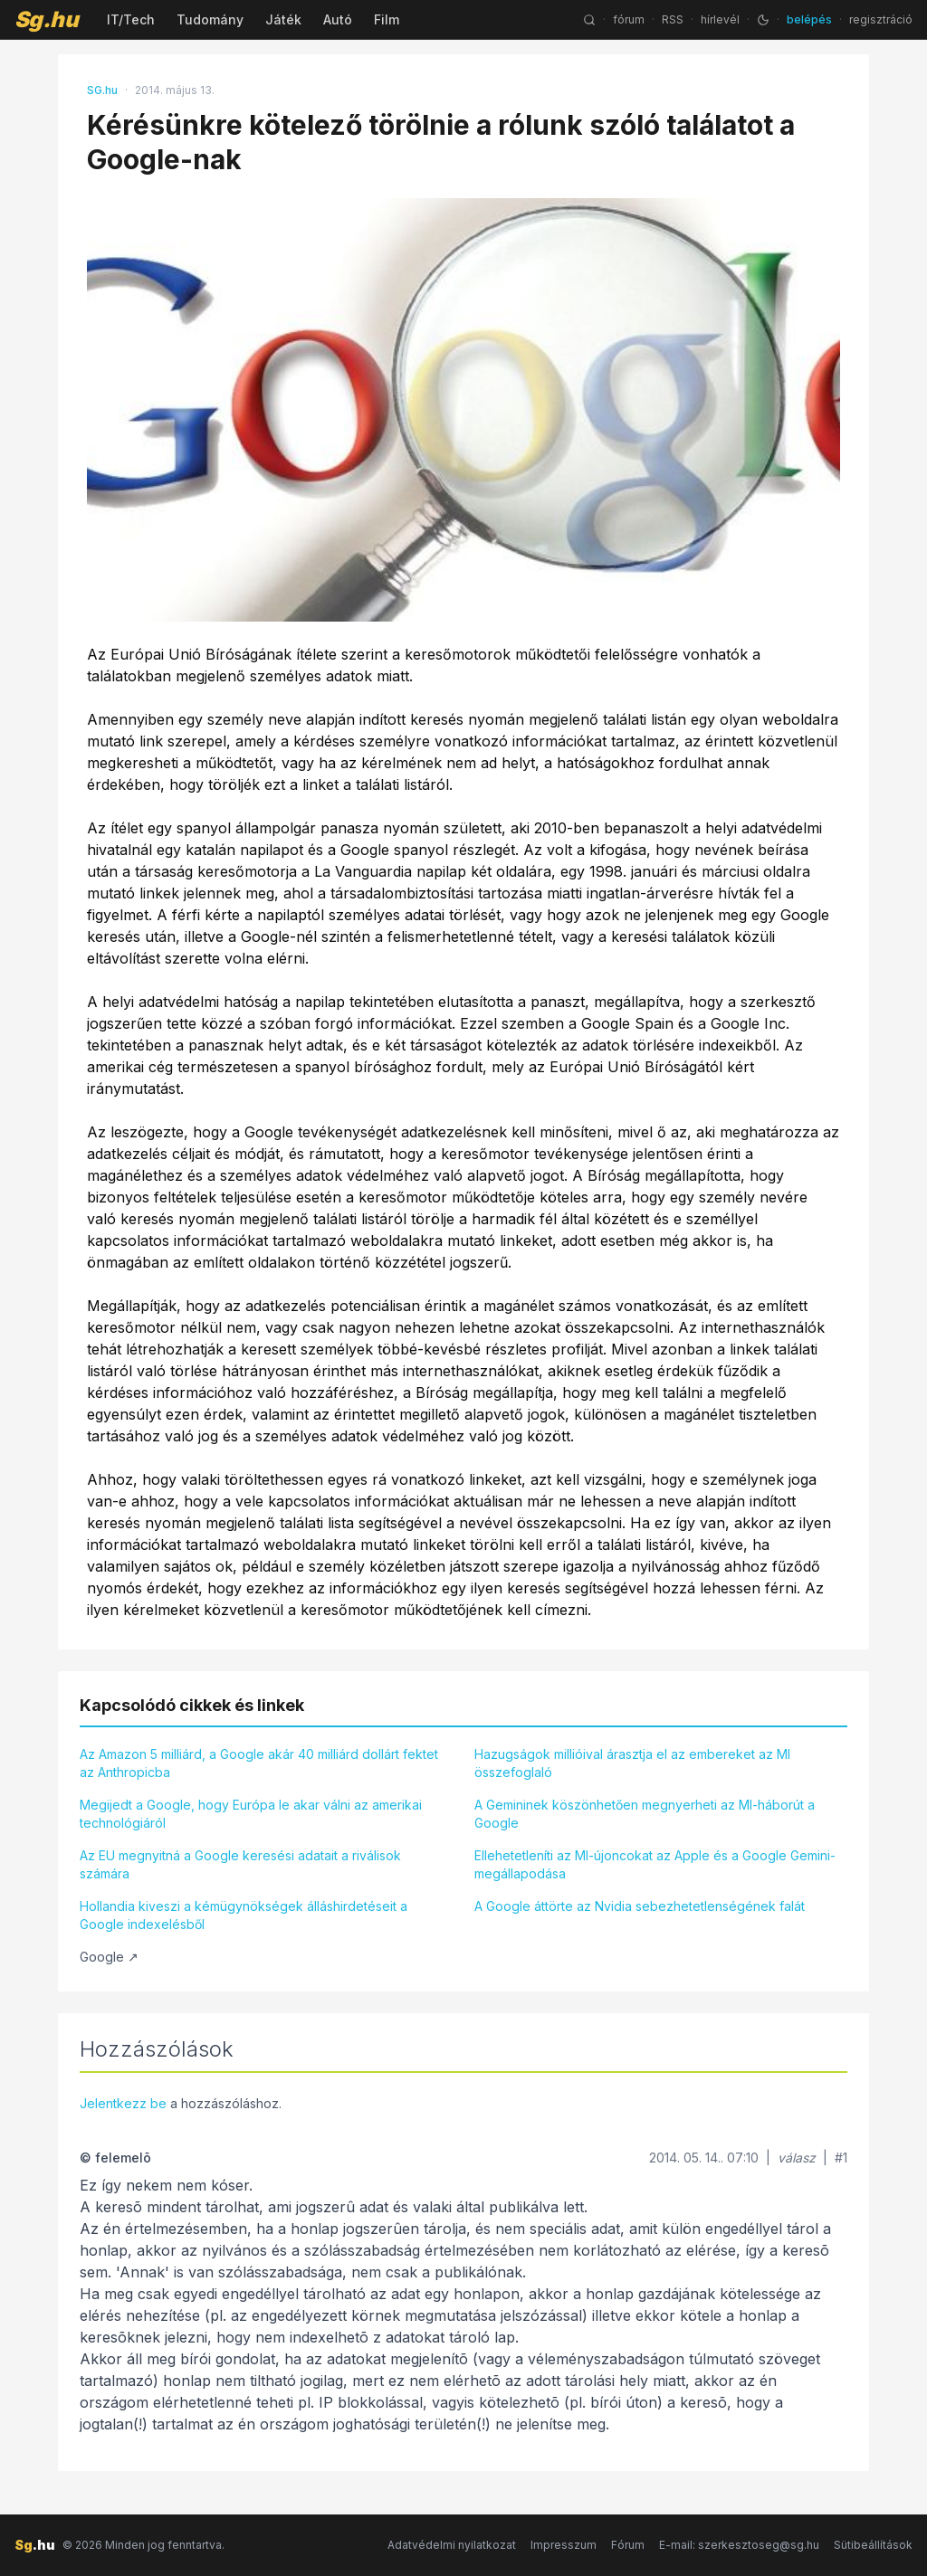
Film (386, 19)
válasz (797, 2157)
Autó (337, 19)
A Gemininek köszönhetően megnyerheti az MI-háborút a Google (644, 1813)
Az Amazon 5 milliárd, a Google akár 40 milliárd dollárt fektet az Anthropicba (259, 1763)
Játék (283, 19)
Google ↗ (109, 1956)
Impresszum (563, 2545)
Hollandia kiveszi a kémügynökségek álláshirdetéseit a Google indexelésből (243, 1915)
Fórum (628, 2545)
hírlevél (720, 19)
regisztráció (881, 19)
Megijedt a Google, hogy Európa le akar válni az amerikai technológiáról (251, 1813)
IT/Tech (131, 19)
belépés (809, 19)
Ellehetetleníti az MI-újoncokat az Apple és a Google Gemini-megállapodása (655, 1864)
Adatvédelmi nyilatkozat (451, 2545)
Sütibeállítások (873, 2545)
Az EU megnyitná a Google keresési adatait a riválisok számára (240, 1864)
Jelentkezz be (123, 2103)
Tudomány (210, 19)
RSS (672, 19)
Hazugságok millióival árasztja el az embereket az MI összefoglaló (632, 1763)
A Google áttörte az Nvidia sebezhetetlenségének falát (639, 1906)
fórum (629, 19)
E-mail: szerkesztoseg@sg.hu (739, 2545)
